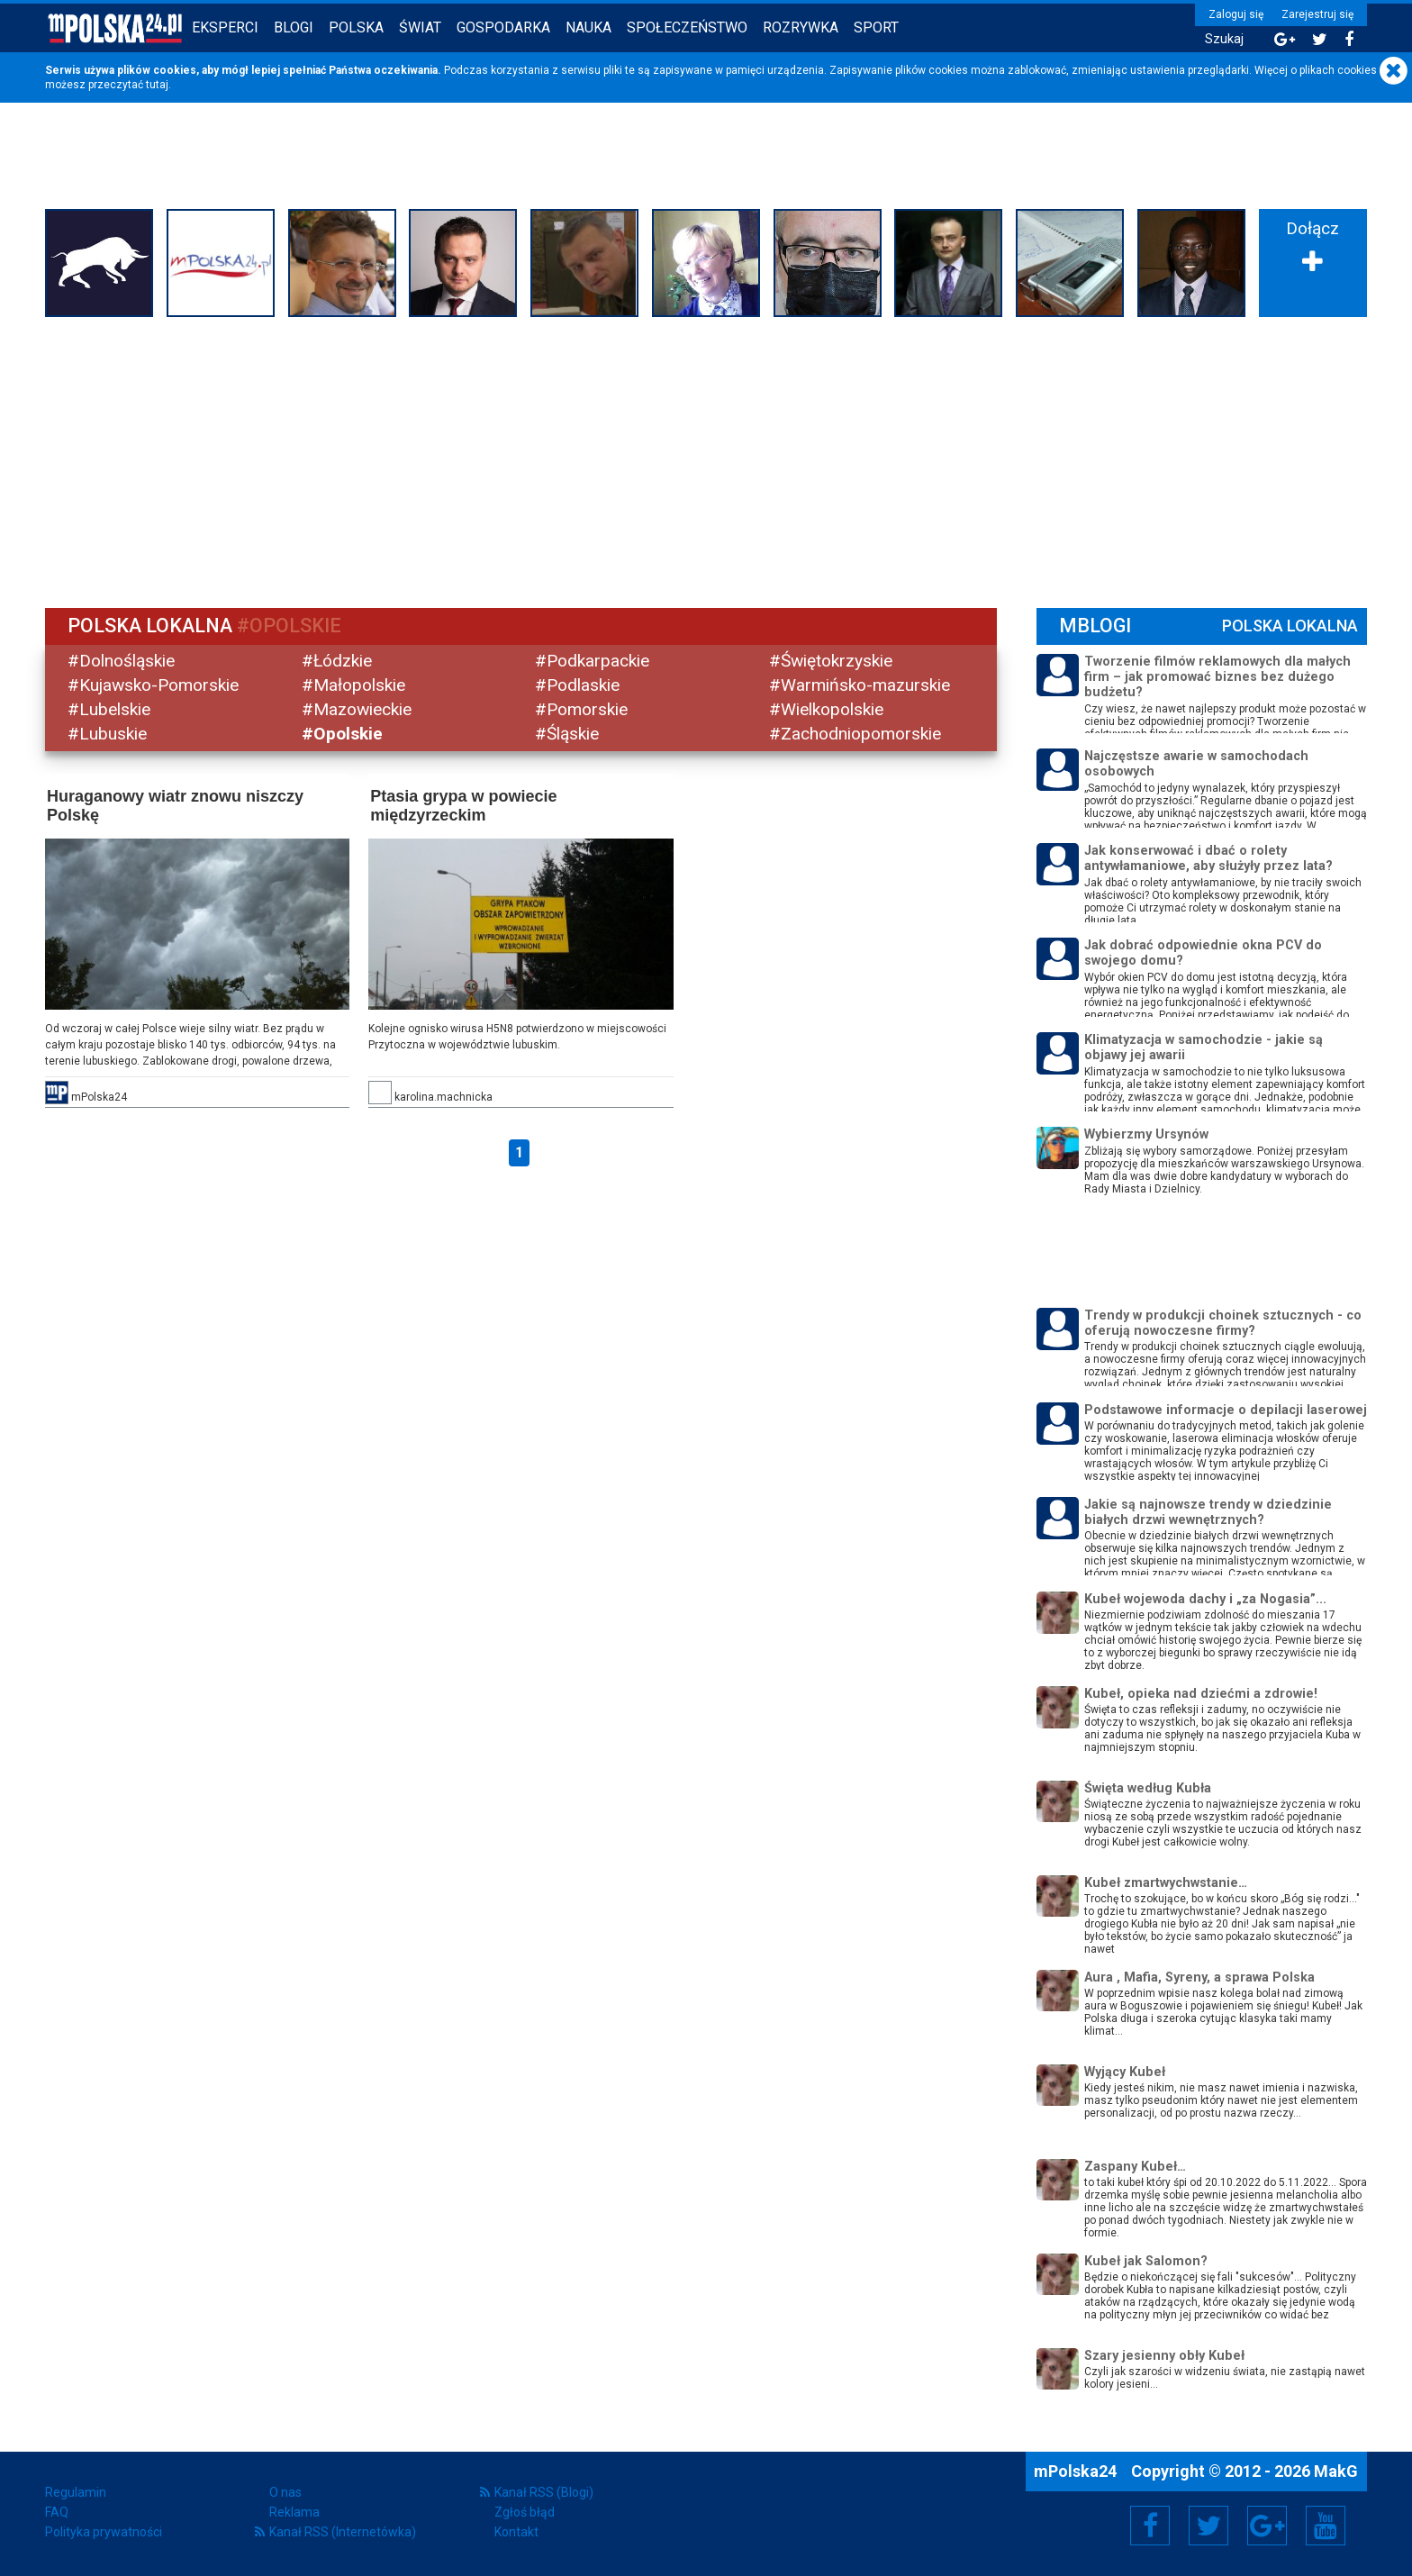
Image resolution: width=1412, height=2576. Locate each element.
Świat (420, 27)
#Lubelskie (109, 709)
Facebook (1150, 2525)
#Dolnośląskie (121, 660)
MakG (1336, 2471)
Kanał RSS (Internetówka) (342, 2532)
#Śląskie (567, 733)
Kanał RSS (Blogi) (543, 2492)
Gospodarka (503, 27)
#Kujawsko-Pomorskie (153, 685)
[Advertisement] (706, 458)
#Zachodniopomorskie (855, 733)
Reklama (294, 2512)
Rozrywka (800, 27)
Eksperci (225, 27)
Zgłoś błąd (524, 2512)
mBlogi (1095, 625)
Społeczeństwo (687, 27)
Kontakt (516, 2532)
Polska (356, 27)
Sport (876, 27)
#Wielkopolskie (826, 709)
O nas (285, 2492)
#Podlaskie (577, 685)
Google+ (1267, 2525)
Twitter (1208, 2525)
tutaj (157, 84)
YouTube (1325, 2525)
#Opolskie (342, 733)
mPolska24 (1077, 2471)
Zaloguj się (1235, 14)
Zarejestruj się (1317, 14)
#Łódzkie (337, 660)
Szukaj (1224, 39)
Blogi (293, 27)
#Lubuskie (107, 733)
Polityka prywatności (103, 2532)
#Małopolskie (353, 685)
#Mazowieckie (357, 709)
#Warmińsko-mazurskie (859, 685)
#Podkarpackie (592, 660)
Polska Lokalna (1290, 625)
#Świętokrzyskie (830, 660)
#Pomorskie (581, 709)
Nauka (588, 27)
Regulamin (75, 2492)
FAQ (56, 2512)
